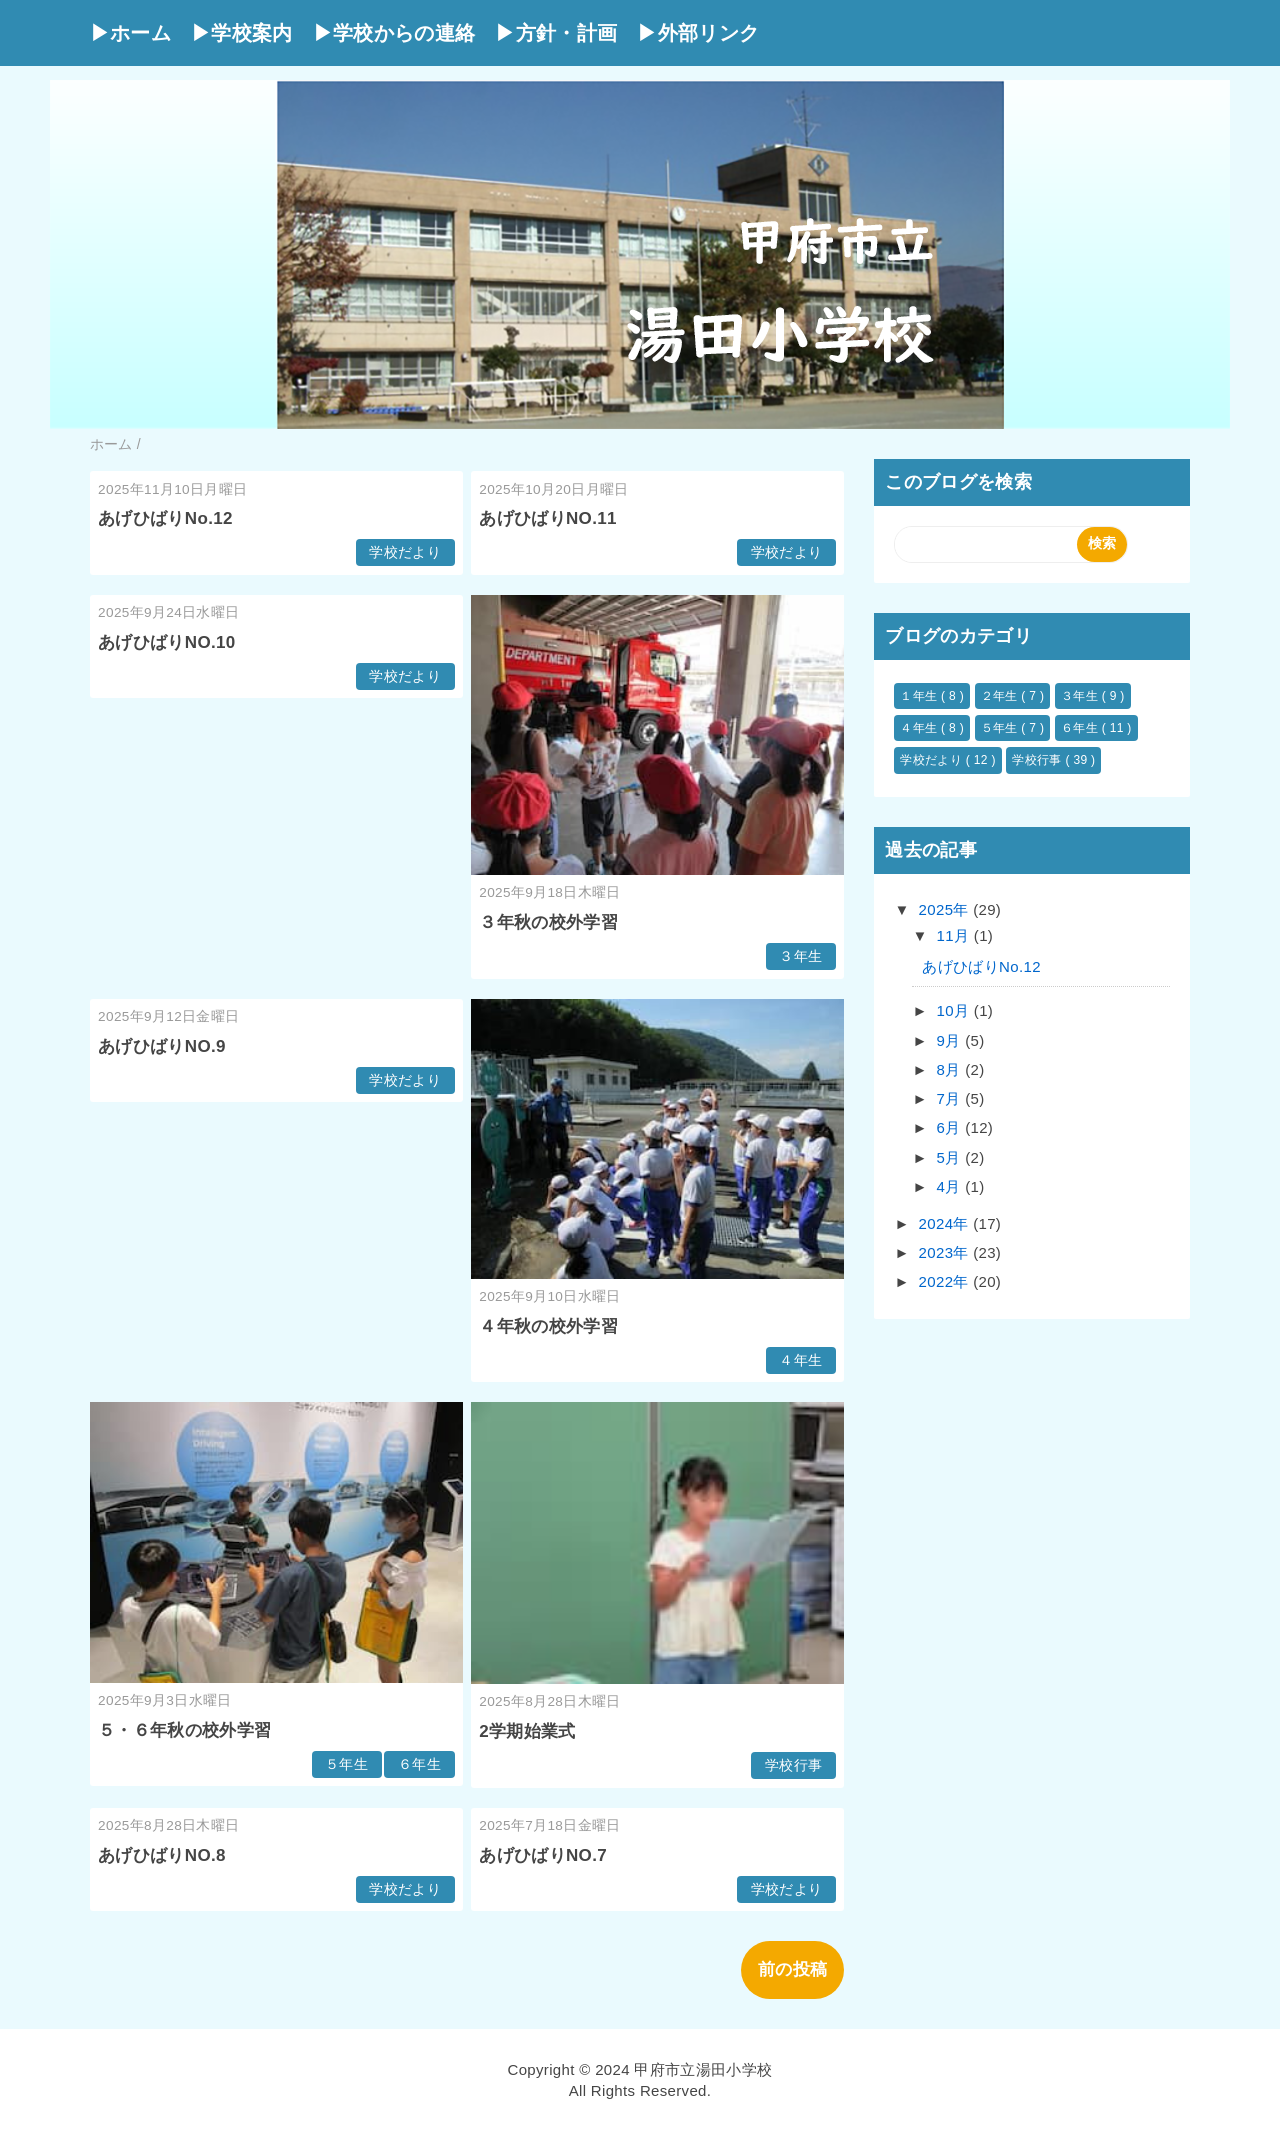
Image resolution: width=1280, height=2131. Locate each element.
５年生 (346, 1764)
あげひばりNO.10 (167, 642)
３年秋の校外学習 (548, 922)
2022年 (946, 1281)
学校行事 (793, 1765)
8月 (951, 1069)
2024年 (946, 1223)
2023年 (946, 1252)
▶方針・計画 (556, 33)
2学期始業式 (527, 1731)
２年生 (1001, 696)
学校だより (405, 552)
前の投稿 (792, 1969)
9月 (951, 1040)
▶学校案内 (242, 33)
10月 (955, 1010)
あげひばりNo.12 (165, 518)
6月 (951, 1127)
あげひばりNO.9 (162, 1046)
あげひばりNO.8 (162, 1855)
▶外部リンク (698, 33)
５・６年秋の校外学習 (184, 1730)
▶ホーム (130, 33)
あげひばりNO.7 (543, 1855)
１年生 (920, 696)
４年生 (800, 1360)
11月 (955, 935)
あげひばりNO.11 (548, 518)
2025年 (946, 909)
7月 (951, 1098)
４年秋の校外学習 (548, 1326)
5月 (951, 1157)
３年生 (800, 956)
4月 (951, 1186)
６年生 (419, 1764)
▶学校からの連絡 (394, 33)
